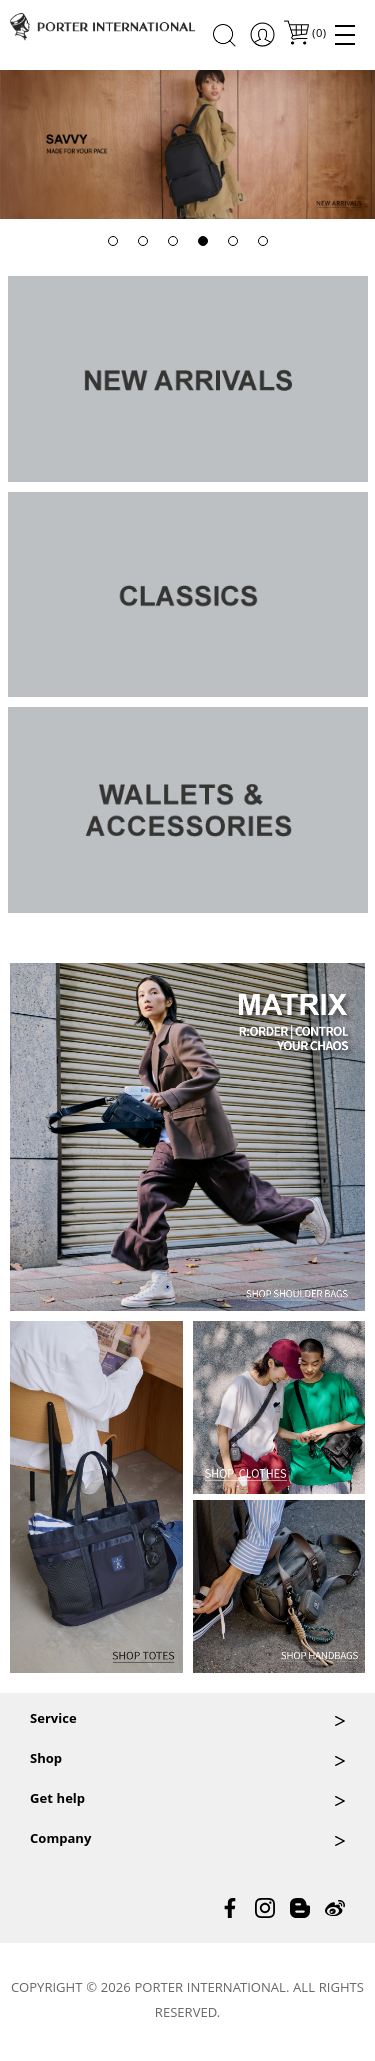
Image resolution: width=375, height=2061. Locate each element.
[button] (113, 241)
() (318, 34)
